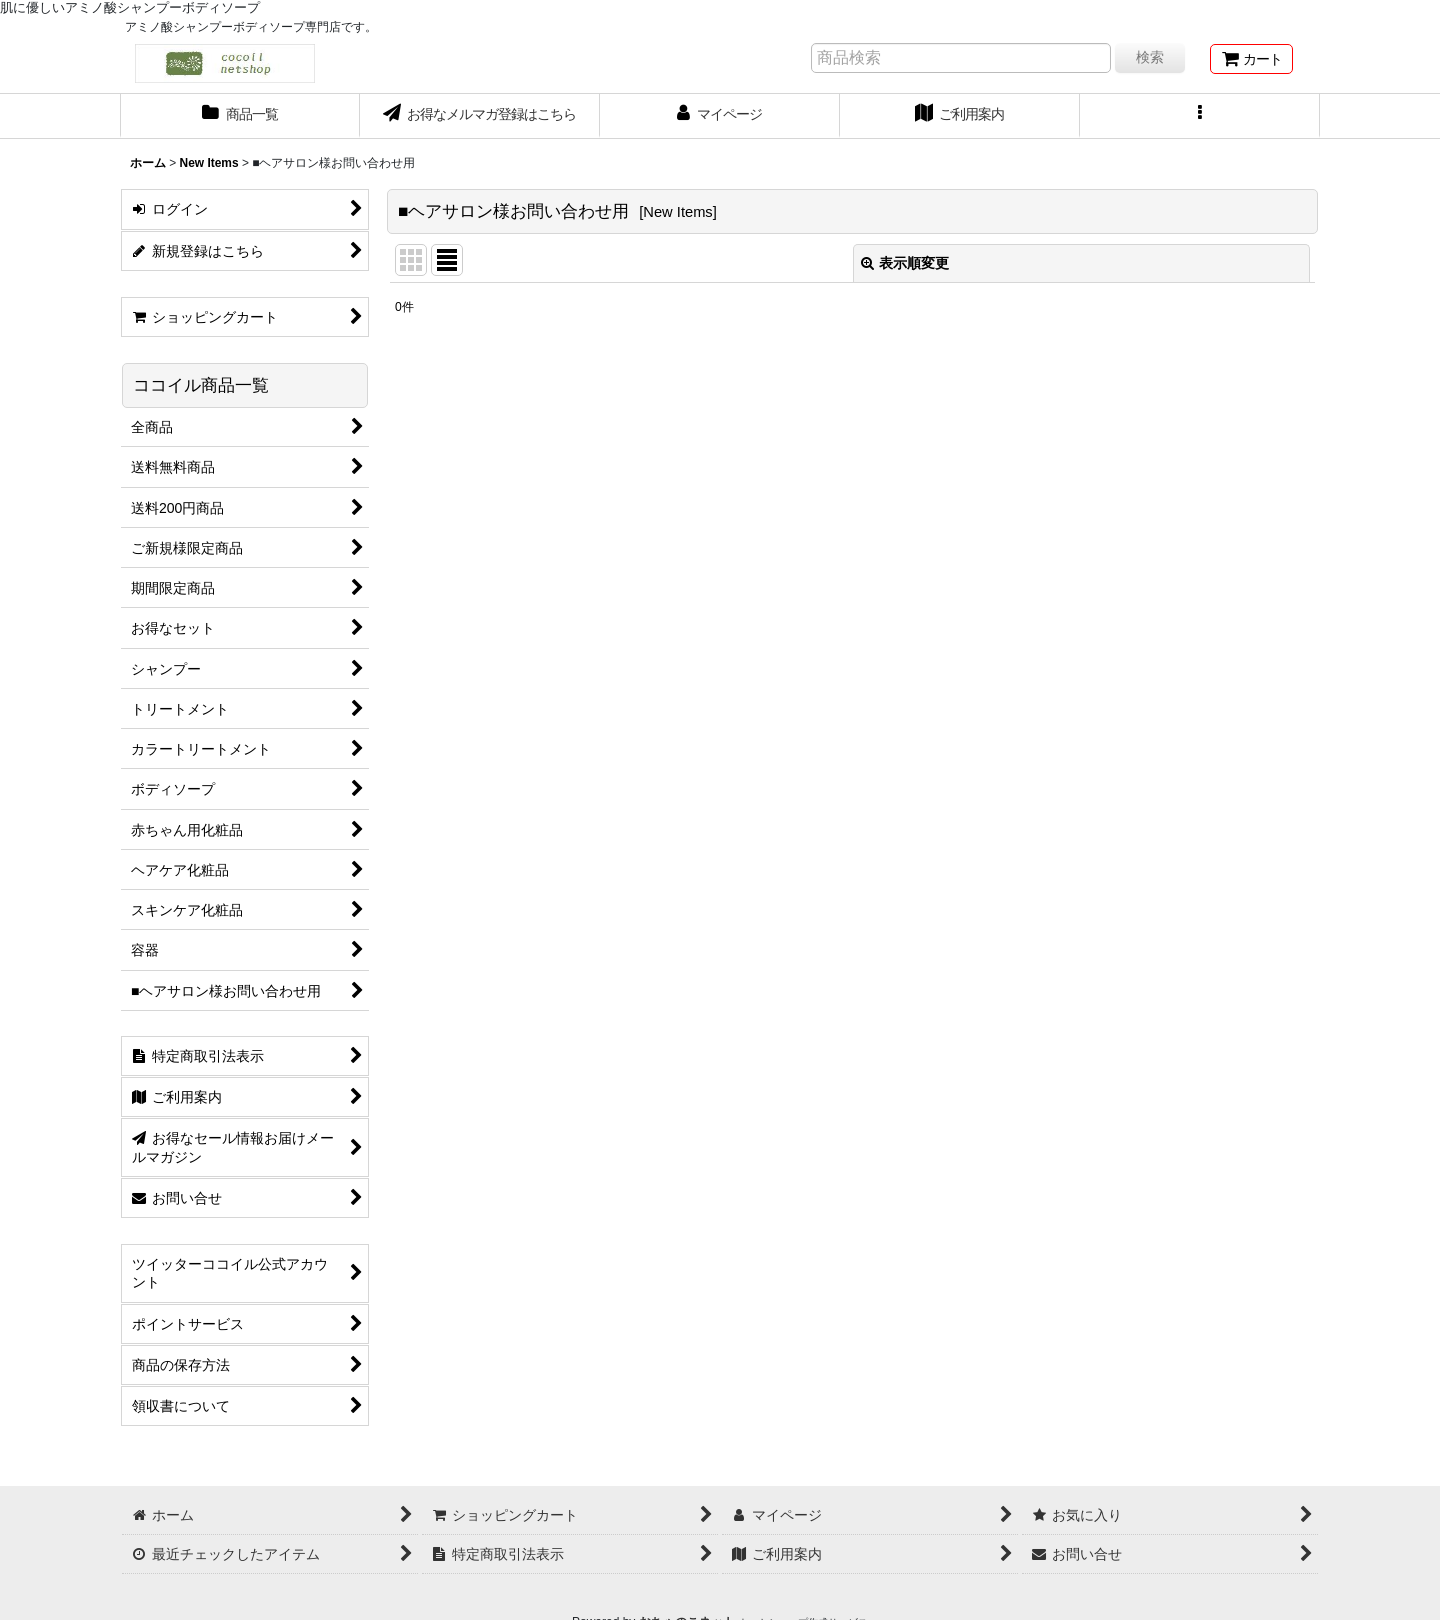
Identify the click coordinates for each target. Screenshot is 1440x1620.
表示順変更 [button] (905, 263)
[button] (1200, 116)
